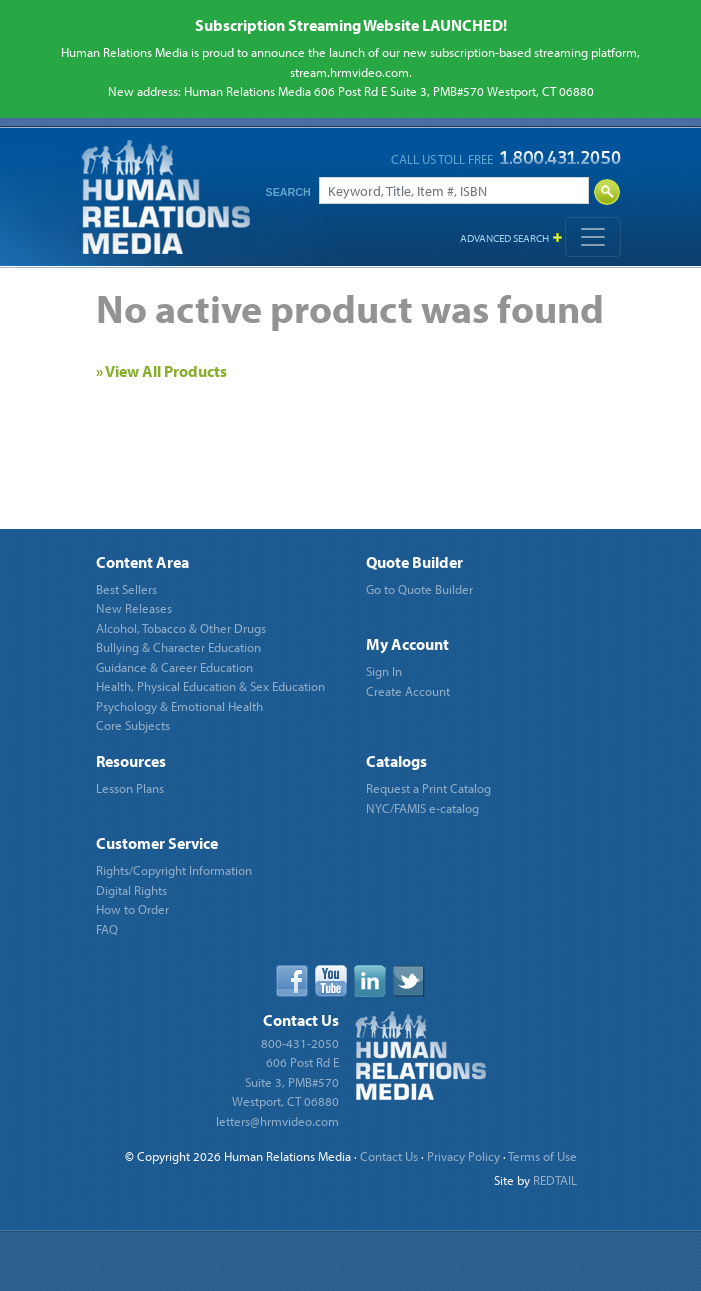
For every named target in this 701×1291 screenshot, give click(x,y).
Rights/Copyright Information (174, 870)
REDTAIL (555, 1180)
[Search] (454, 190)
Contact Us (389, 1156)
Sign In (384, 671)
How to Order (132, 909)
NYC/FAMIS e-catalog (422, 808)
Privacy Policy (463, 1156)
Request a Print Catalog (428, 788)
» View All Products (161, 371)
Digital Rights (131, 890)
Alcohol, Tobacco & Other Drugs (181, 628)
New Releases (134, 608)
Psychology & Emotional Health (179, 706)
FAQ (107, 929)
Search (288, 192)
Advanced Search (504, 238)
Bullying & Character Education (178, 647)
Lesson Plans (130, 788)
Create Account (408, 691)
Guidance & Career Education (174, 667)
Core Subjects (133, 725)
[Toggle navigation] (593, 237)
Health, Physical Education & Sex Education (210, 686)
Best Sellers (126, 589)
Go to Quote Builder (419, 589)
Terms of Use (542, 1156)
